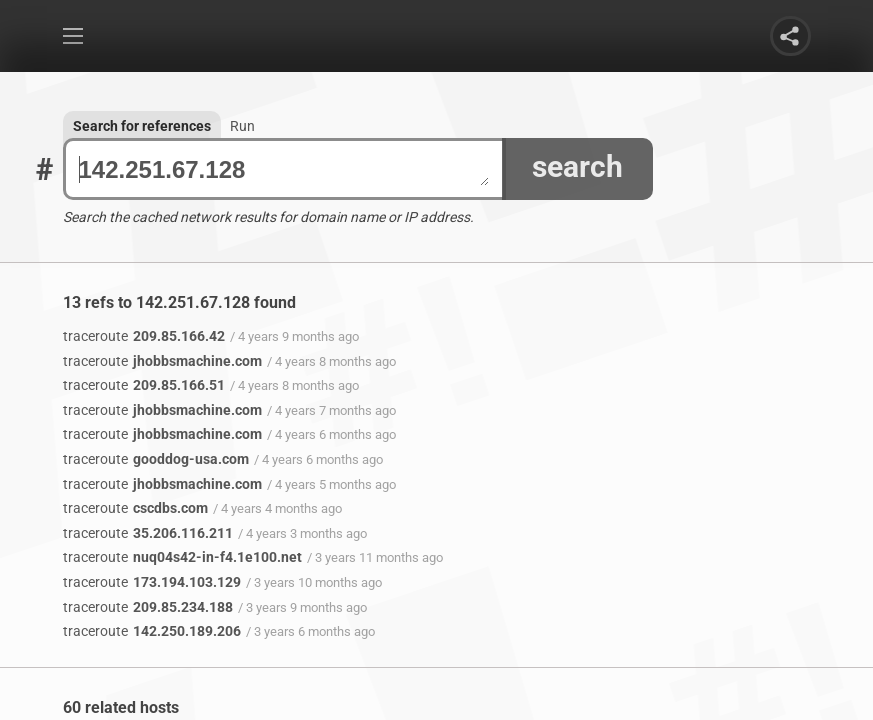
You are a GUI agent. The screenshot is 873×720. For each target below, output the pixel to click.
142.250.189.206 (152, 631)
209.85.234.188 (148, 607)
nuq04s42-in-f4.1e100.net (182, 557)
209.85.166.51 (144, 385)
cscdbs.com (135, 508)
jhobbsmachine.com (162, 361)
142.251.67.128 (284, 169)
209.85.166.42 (144, 336)
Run (242, 126)
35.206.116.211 (148, 533)
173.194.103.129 (152, 582)
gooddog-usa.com (156, 459)
